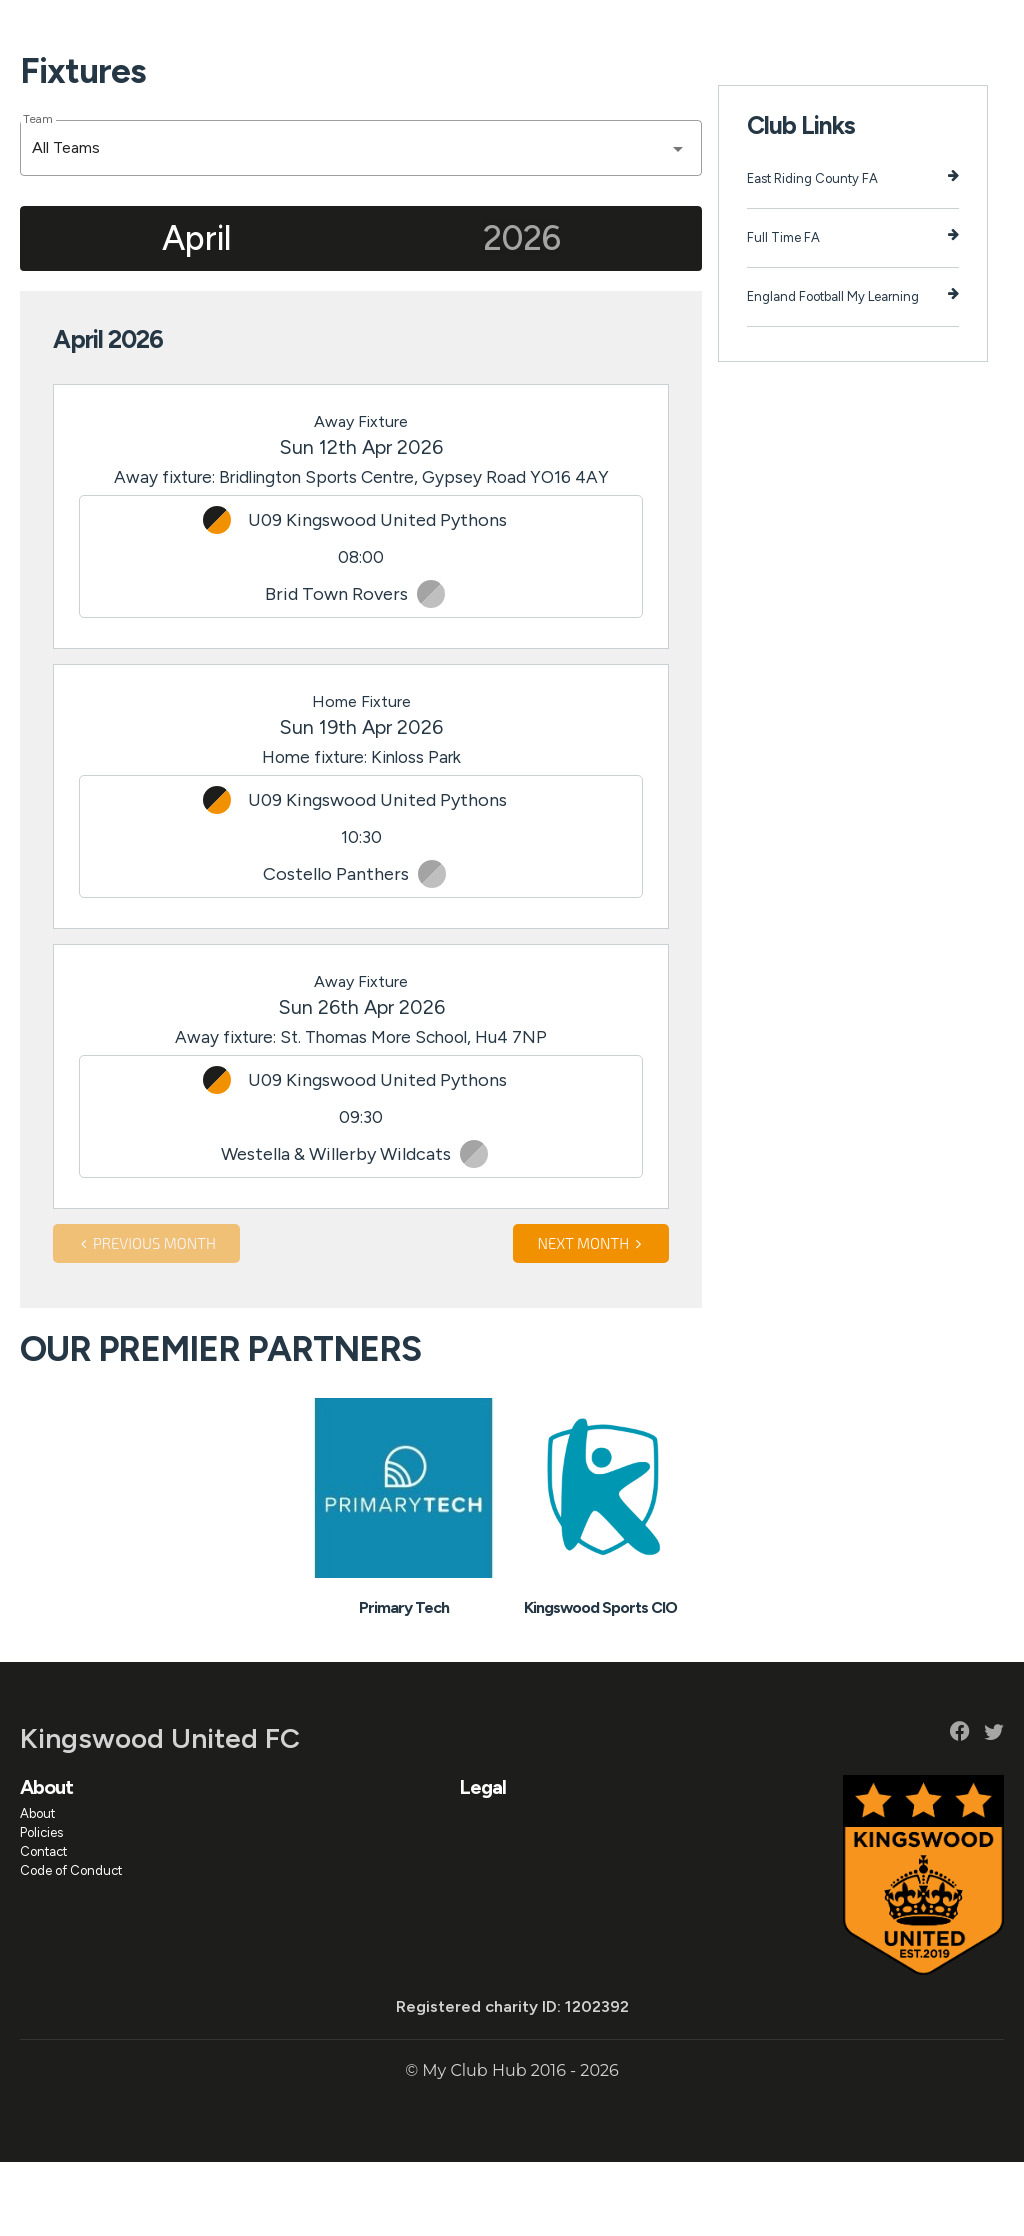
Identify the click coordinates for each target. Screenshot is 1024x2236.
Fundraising (707, 30)
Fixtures (521, 30)
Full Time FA (853, 310)
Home (161, 30)
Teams (268, 30)
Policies (41, 1906)
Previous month (146, 1317)
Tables (639, 30)
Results (582, 30)
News (319, 30)
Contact (43, 1925)
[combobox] (361, 222)
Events (373, 30)
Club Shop (869, 30)
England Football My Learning (853, 369)
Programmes (445, 30)
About (214, 30)
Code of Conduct (71, 1944)
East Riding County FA (853, 251)
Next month (591, 1317)
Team (37, 193)
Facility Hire (790, 30)
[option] (403, 1584)
